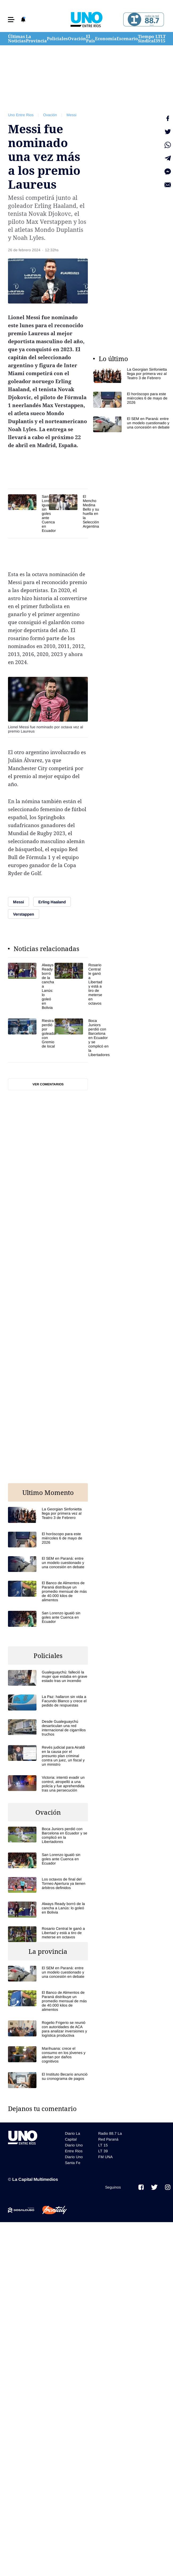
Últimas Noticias (17, 38)
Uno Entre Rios (21, 115)
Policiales (57, 39)
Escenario (127, 39)
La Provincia (36, 38)
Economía (106, 39)
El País (90, 38)
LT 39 (157, 38)
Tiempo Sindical (146, 38)
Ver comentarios (48, 1084)
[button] (11, 19)
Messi (71, 115)
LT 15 (163, 38)
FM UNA (105, 2157)
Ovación (77, 39)
